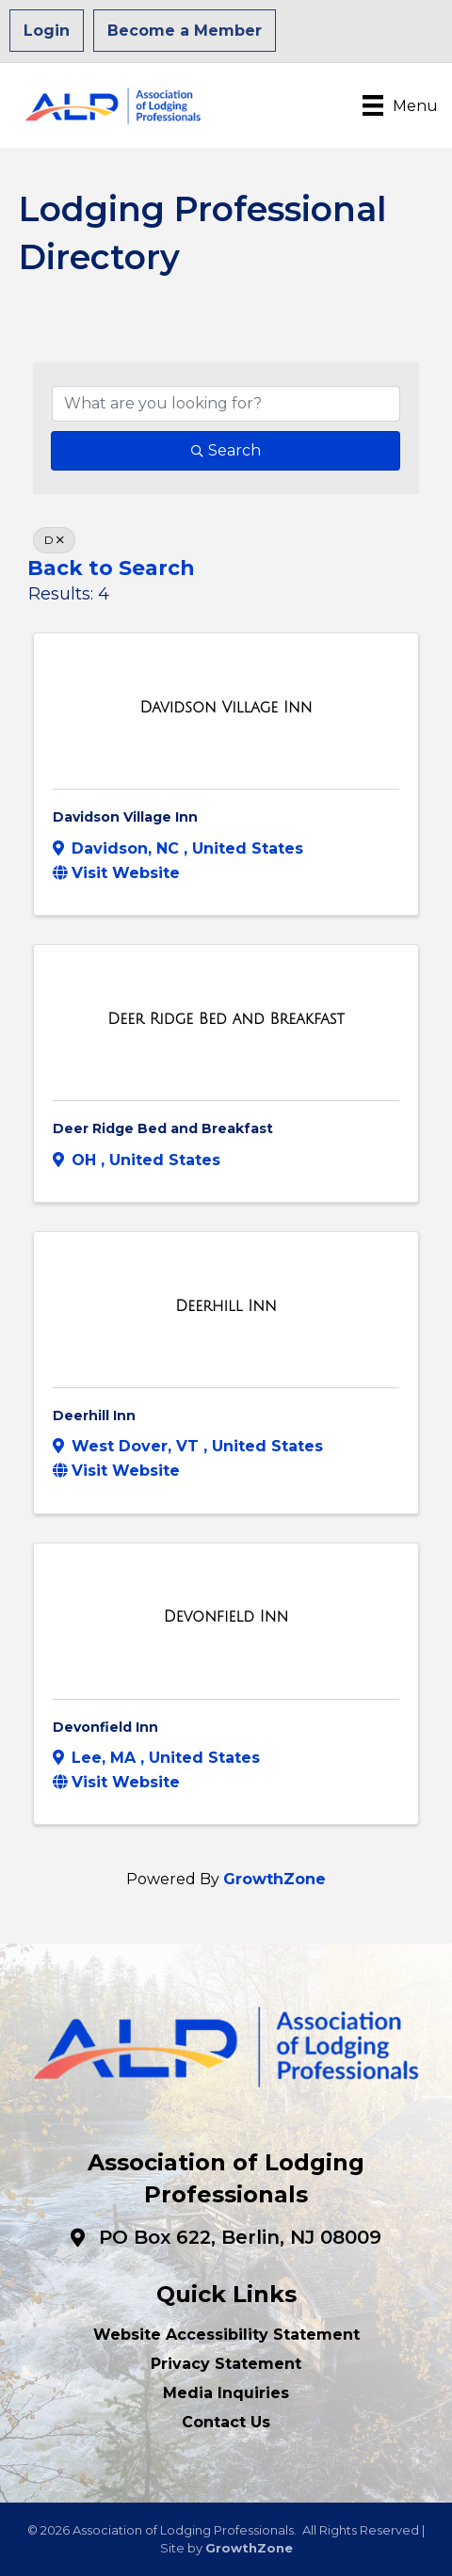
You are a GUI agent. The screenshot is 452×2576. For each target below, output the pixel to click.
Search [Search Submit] (226, 450)
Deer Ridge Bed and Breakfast (163, 1128)
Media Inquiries (226, 2393)
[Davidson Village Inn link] (225, 707)
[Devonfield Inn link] (226, 1617)
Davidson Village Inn (125, 816)
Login (47, 31)
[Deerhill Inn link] (225, 1306)
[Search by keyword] (226, 404)
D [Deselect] (54, 540)
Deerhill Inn (94, 1415)
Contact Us (226, 2422)
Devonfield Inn (105, 1727)
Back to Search (110, 567)
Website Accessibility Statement (226, 2335)
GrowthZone (274, 1879)
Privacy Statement (226, 2364)
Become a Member (184, 31)
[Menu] (400, 105)
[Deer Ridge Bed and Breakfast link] (226, 1019)
